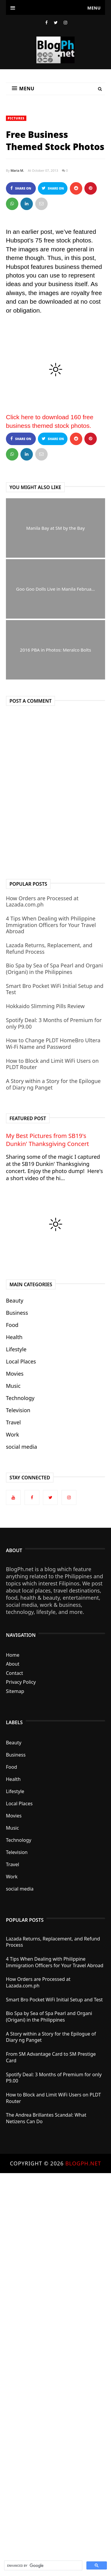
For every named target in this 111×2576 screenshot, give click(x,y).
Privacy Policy (21, 1682)
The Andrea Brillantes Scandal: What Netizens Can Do (46, 2118)
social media (21, 1446)
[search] (42, 2566)
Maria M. (17, 170)
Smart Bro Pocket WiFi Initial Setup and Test (54, 989)
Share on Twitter (53, 190)
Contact (14, 1673)
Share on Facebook (20, 190)
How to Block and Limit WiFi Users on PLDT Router (52, 1064)
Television (18, 1410)
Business (17, 1312)
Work (12, 1434)
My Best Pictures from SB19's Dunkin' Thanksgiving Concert (47, 1140)
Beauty (14, 1300)
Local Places (21, 1361)
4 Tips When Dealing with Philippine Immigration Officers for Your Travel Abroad (51, 925)
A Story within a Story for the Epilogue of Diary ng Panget (53, 1084)
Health (14, 1337)
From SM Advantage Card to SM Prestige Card (51, 2057)
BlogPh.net (83, 2163)
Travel (13, 1422)
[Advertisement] (55, 2364)
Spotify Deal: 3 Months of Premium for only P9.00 (54, 1023)
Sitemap (15, 1691)
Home (13, 1655)
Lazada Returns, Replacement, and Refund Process (49, 948)
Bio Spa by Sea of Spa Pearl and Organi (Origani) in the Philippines (54, 968)
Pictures (16, 118)
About (12, 1664)
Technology (20, 1397)
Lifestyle (16, 1349)
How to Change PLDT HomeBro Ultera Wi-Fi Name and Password (53, 1043)
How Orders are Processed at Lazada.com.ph (42, 901)
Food (12, 1324)
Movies (14, 1373)
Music (13, 1385)
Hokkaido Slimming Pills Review (45, 1006)
